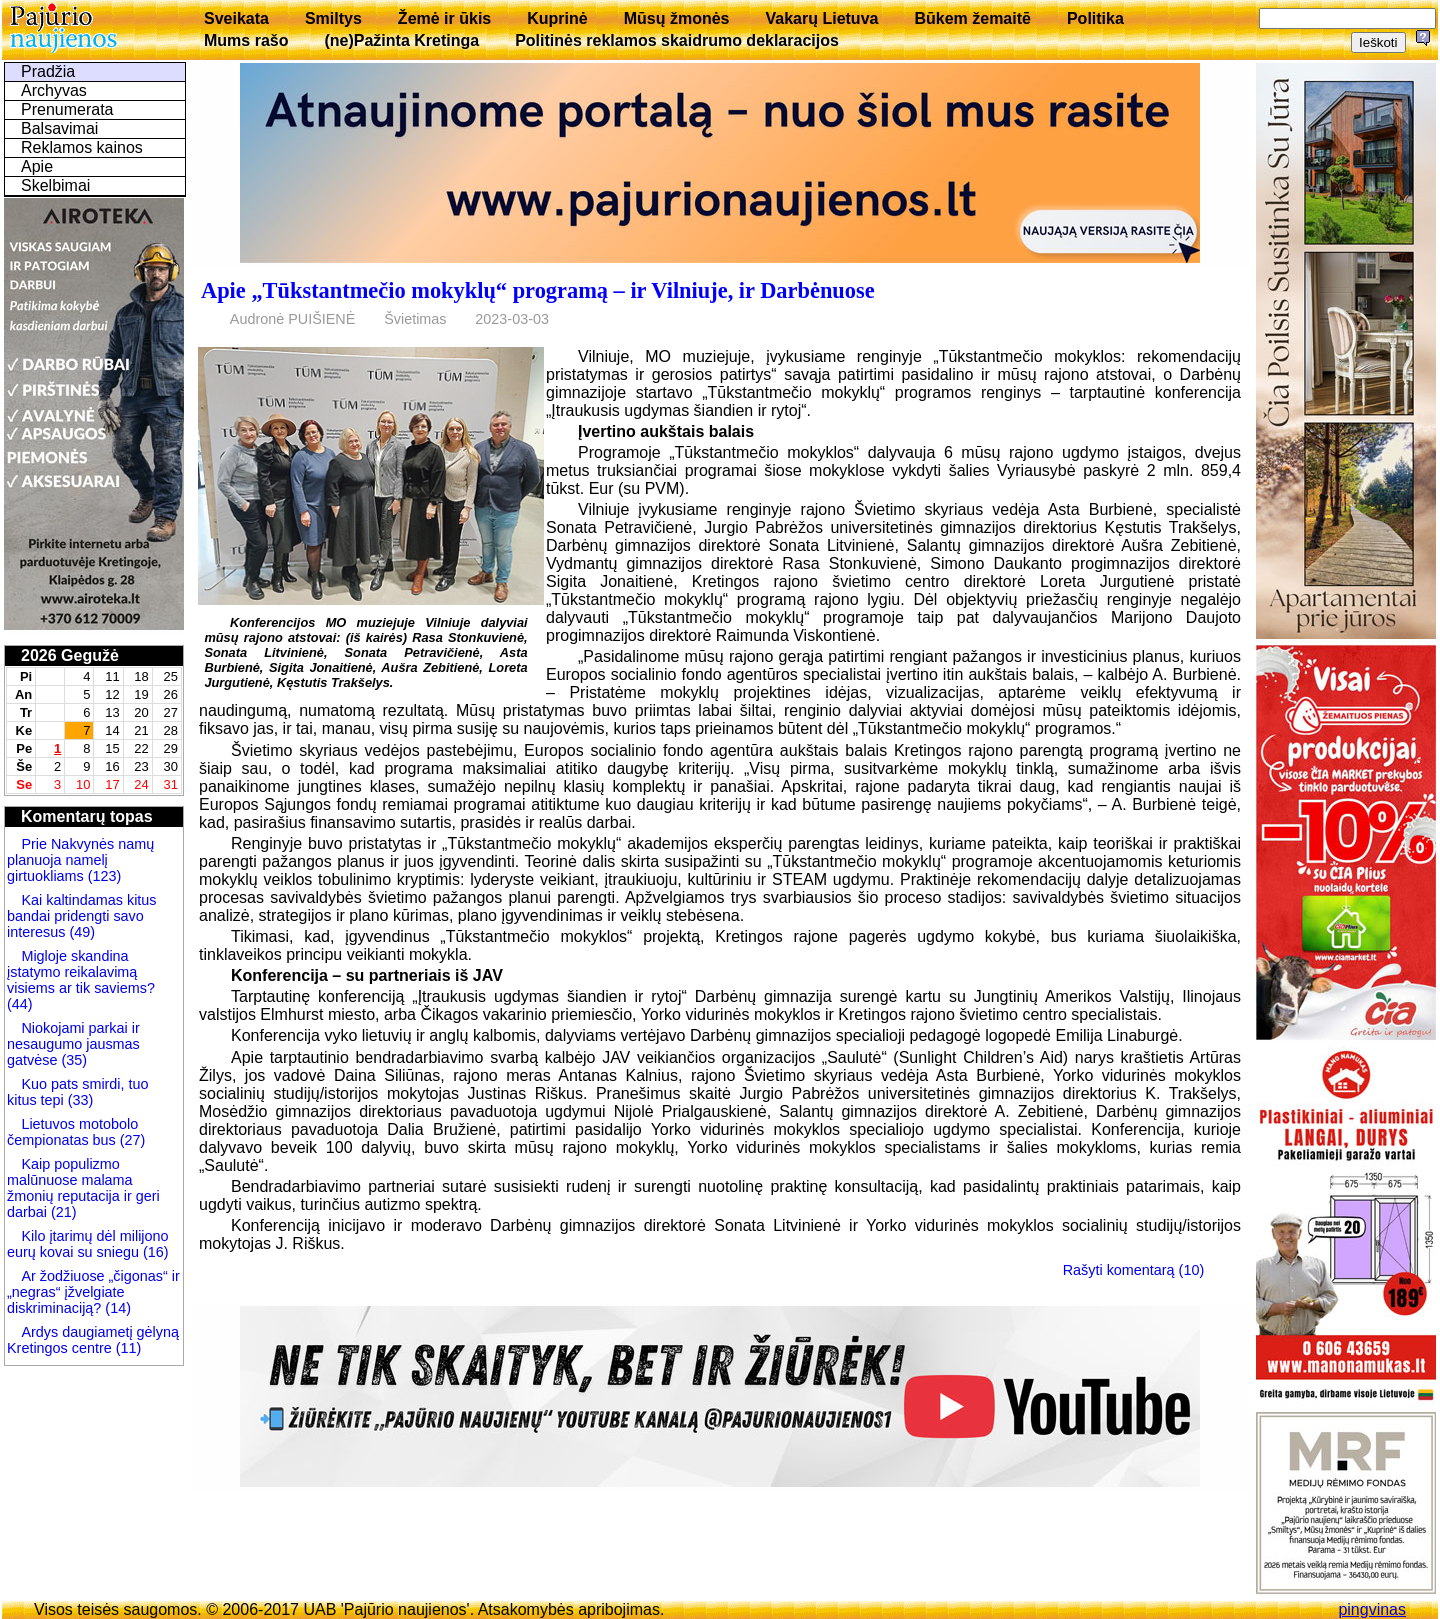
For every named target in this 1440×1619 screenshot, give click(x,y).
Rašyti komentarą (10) (1134, 1270)
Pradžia (48, 71)
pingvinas (1372, 1609)
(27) (131, 1140)
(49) (80, 932)
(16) (154, 1252)
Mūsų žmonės (677, 18)
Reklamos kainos (82, 147)
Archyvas (54, 90)
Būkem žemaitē (972, 18)
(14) (116, 1308)
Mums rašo (246, 40)
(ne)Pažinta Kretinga (401, 40)
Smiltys (333, 18)
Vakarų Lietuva (821, 18)
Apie (37, 166)
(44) (20, 1004)
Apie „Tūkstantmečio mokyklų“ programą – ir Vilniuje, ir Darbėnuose (538, 290)
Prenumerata (67, 109)
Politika (1095, 18)
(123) (103, 876)
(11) (127, 1348)
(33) (79, 1100)
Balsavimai (59, 128)
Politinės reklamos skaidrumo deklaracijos (677, 40)
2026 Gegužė (70, 655)
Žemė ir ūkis (444, 18)
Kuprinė (557, 18)
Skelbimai (55, 185)
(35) (72, 1060)
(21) (62, 1212)
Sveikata (236, 18)
